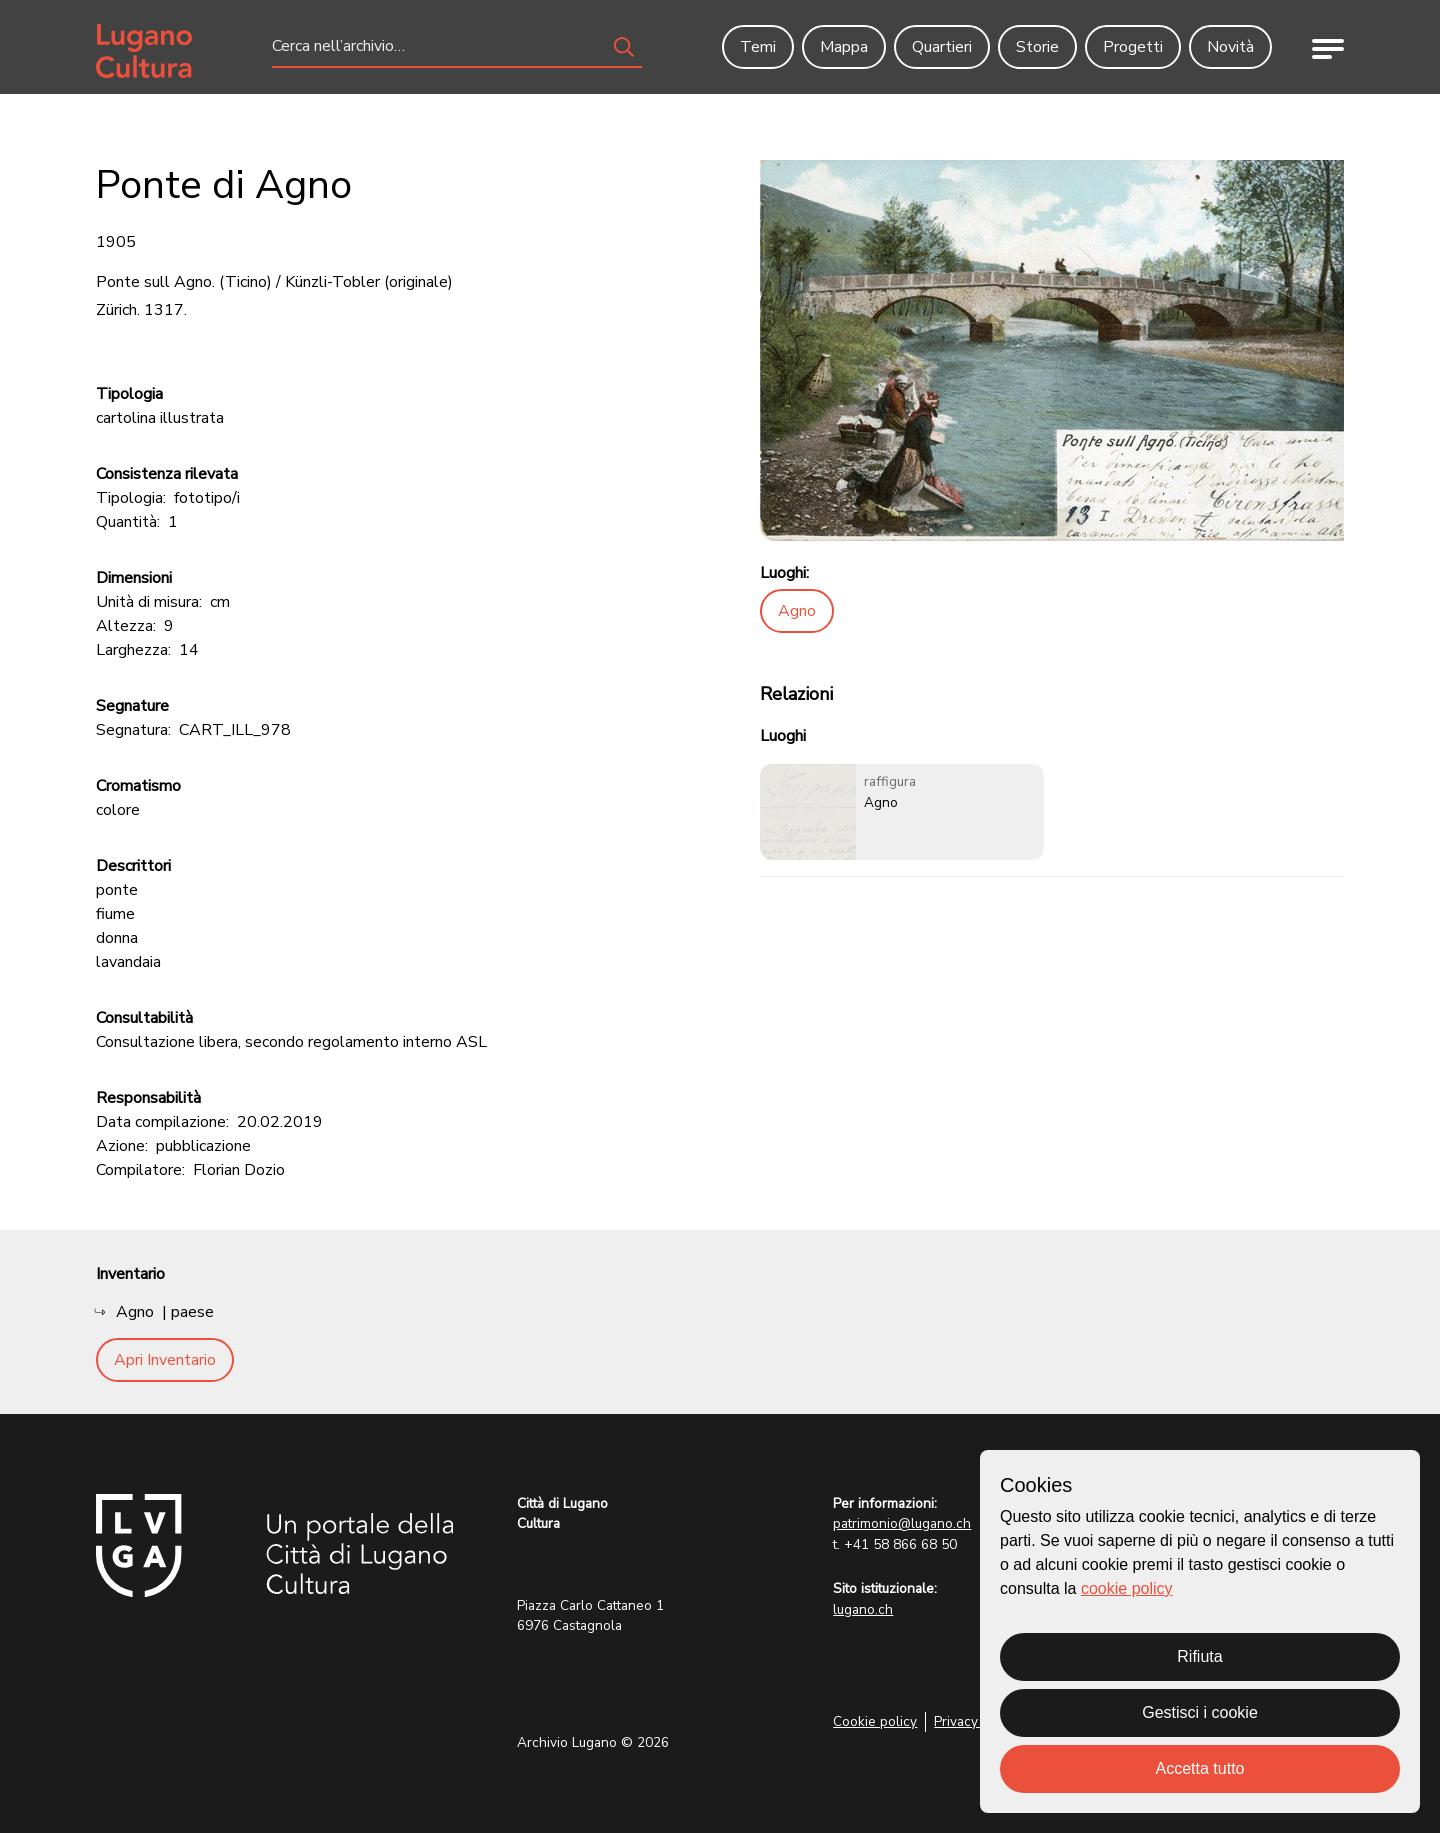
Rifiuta (1199, 1656)
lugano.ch (863, 1609)
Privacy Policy (976, 1721)
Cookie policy (875, 1721)
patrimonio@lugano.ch (902, 1523)
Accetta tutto (1200, 1768)
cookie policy (1127, 1588)
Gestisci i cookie (1200, 1712)
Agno (797, 611)
